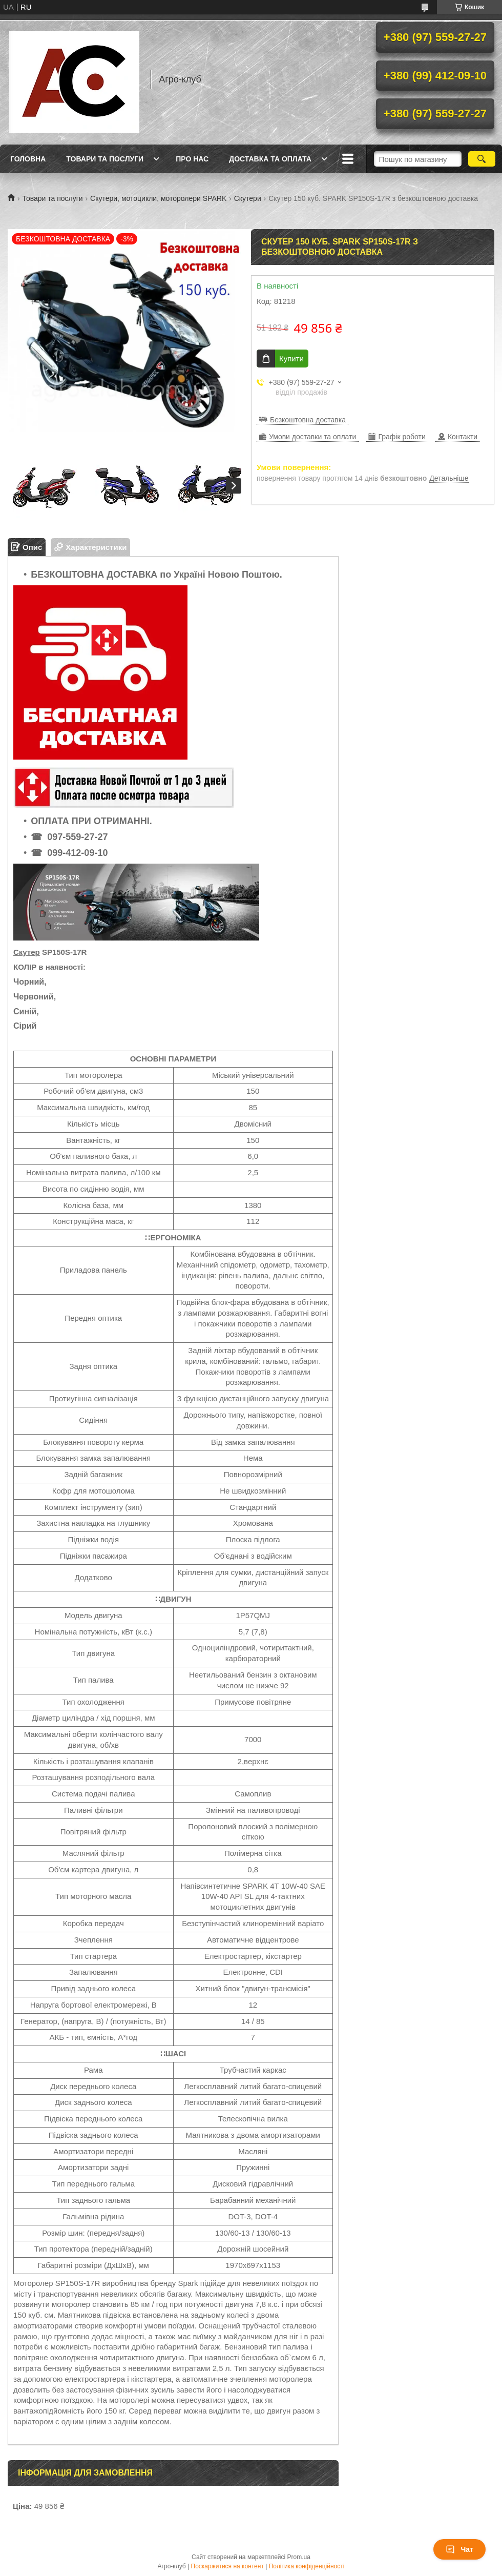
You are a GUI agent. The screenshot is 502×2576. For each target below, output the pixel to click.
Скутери (247, 198)
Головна (28, 159)
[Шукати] (481, 159)
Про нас (192, 159)
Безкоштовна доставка (308, 420)
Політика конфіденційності (307, 2566)
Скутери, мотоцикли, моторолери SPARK (158, 198)
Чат (459, 2549)
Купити (291, 358)
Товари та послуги (104, 159)
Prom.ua (298, 2557)
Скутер (26, 952)
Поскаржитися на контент (227, 2566)
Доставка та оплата (270, 159)
